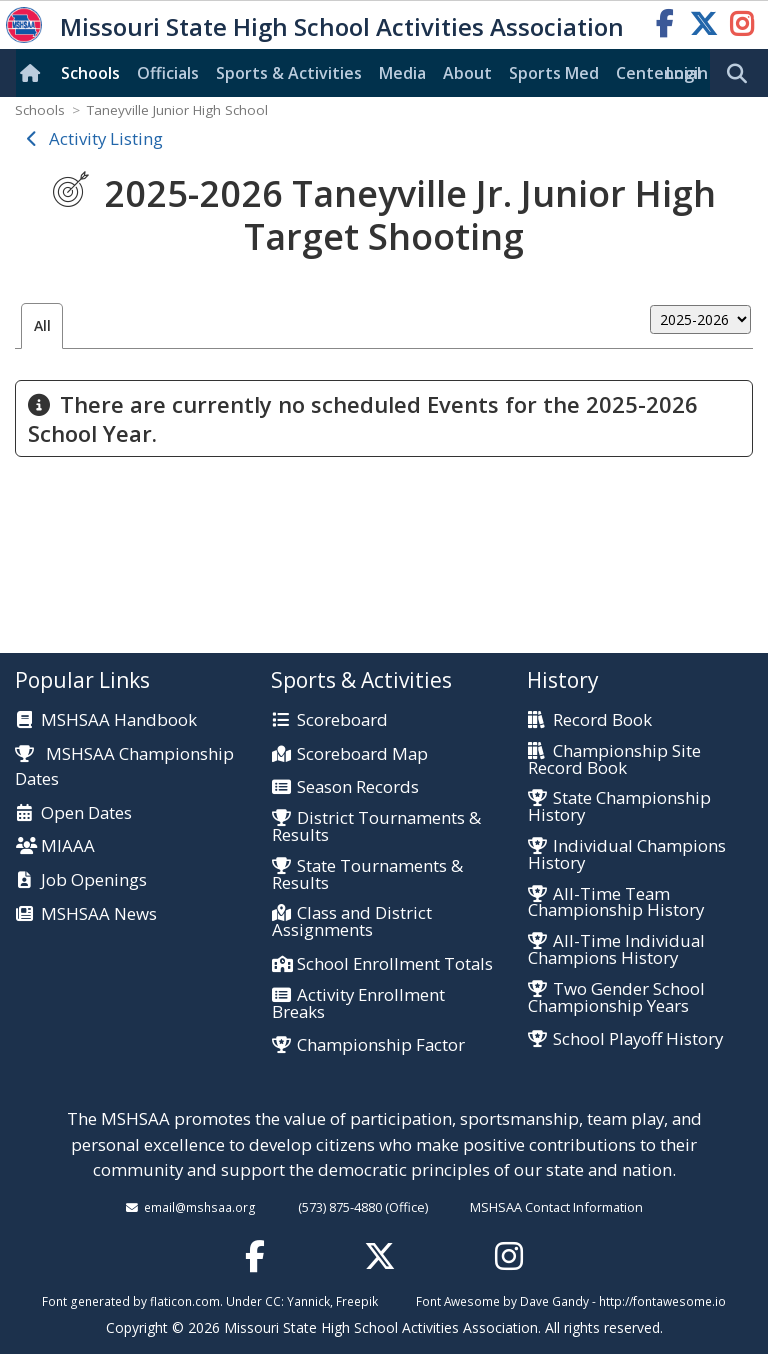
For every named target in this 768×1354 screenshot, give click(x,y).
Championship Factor (381, 1045)
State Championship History (619, 807)
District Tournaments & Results (376, 827)
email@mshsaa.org (200, 1207)
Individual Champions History (627, 855)
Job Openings (94, 880)
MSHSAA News (99, 914)
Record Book (602, 720)
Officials (168, 73)
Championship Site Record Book (614, 760)
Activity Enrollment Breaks (358, 1004)
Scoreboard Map (362, 754)
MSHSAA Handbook (119, 720)
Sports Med (554, 73)
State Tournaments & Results (367, 875)
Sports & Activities (289, 73)
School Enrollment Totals (395, 964)
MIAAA (68, 846)
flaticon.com (185, 1301)
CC (273, 1301)
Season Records (358, 787)
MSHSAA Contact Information (556, 1207)
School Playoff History (638, 1039)
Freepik (357, 1301)
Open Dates (86, 813)
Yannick (308, 1301)
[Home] (34, 73)
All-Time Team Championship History (616, 903)
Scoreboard (342, 720)
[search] (742, 74)
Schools (90, 73)
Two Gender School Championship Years (616, 998)
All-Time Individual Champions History (616, 950)
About (467, 73)
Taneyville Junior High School (177, 110)
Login (687, 73)
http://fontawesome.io (662, 1301)
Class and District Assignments (352, 922)
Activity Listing (106, 138)
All (42, 325)
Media (402, 73)
